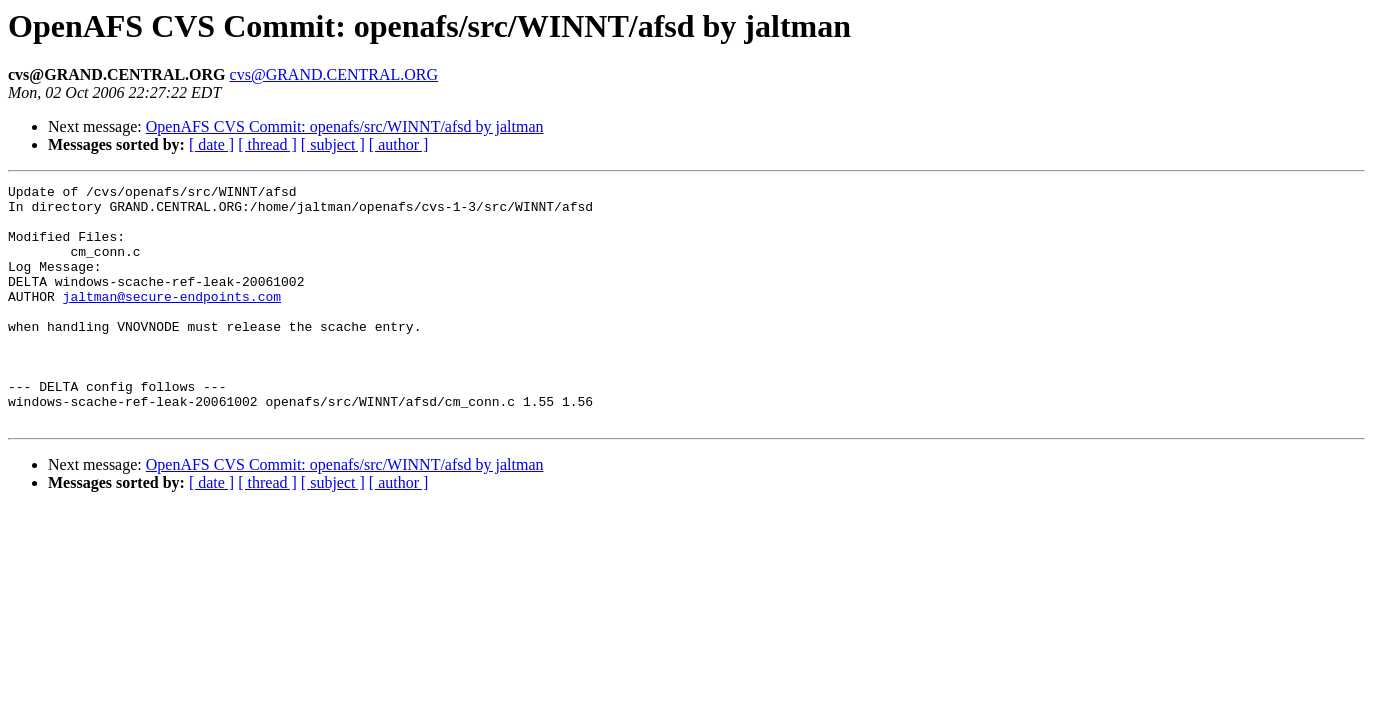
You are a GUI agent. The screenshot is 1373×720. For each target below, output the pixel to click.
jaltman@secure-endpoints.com (172, 320)
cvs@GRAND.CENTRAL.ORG (334, 74)
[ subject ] (333, 144)
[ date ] (211, 144)
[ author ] (399, 144)
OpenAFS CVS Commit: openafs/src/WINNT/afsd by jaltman (345, 126)
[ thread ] (267, 144)
